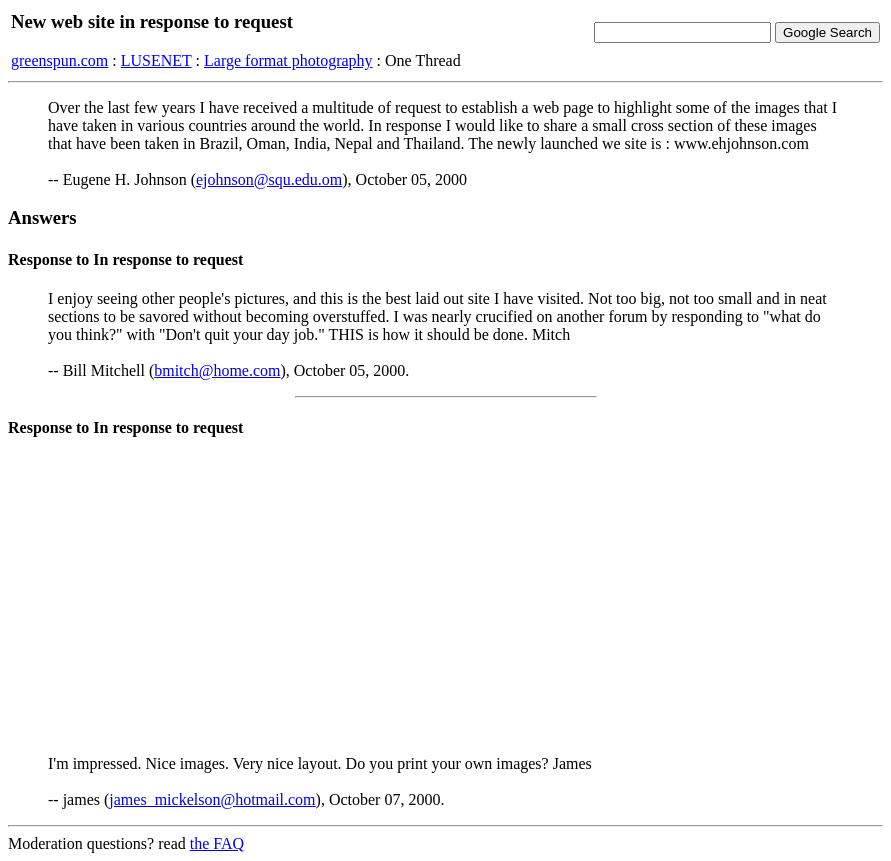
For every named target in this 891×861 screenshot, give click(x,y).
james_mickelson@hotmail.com (212, 799)
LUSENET (156, 60)
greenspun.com (59, 60)
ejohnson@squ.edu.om (269, 179)
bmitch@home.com (217, 370)
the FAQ (217, 843)
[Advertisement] (445, 599)
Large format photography (288, 60)
